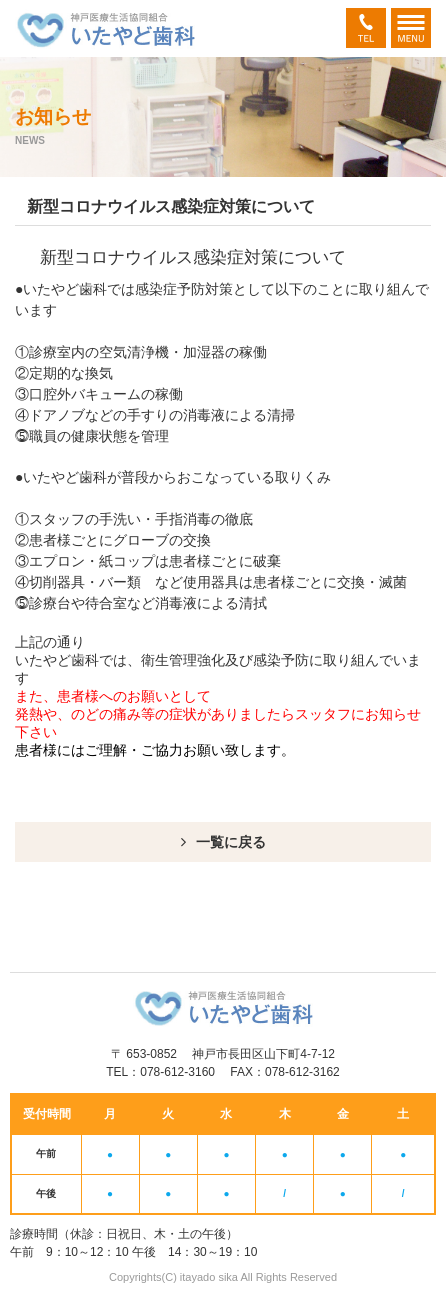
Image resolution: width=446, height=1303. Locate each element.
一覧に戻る (231, 842)
